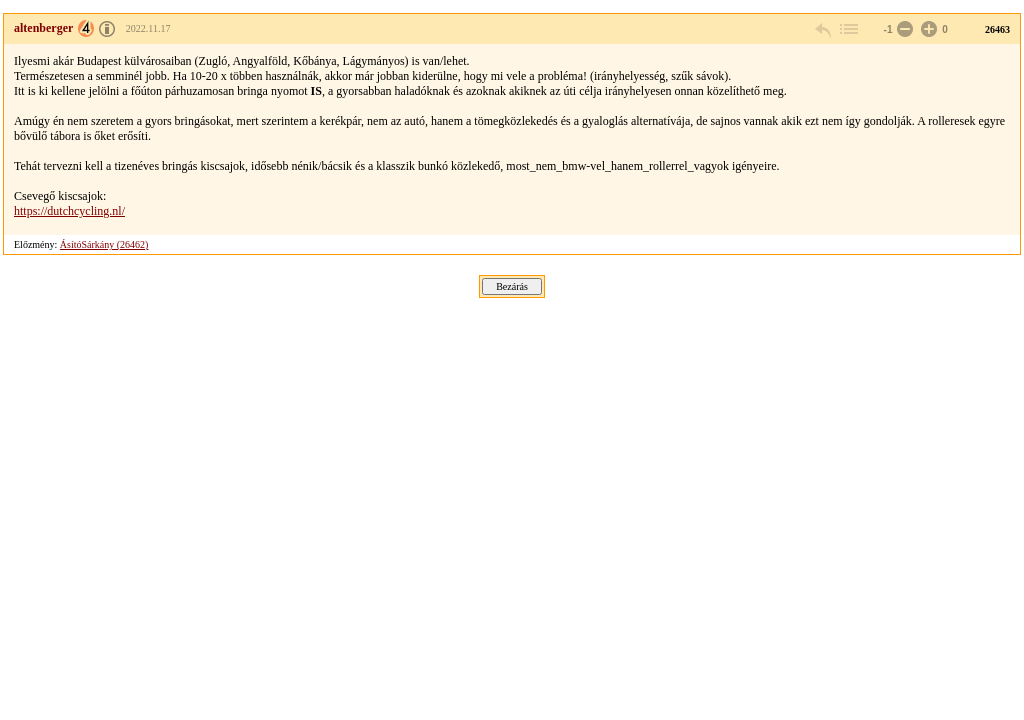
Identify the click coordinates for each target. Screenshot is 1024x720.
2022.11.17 (148, 28)
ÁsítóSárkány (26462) (104, 244)
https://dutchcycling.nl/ (69, 211)
